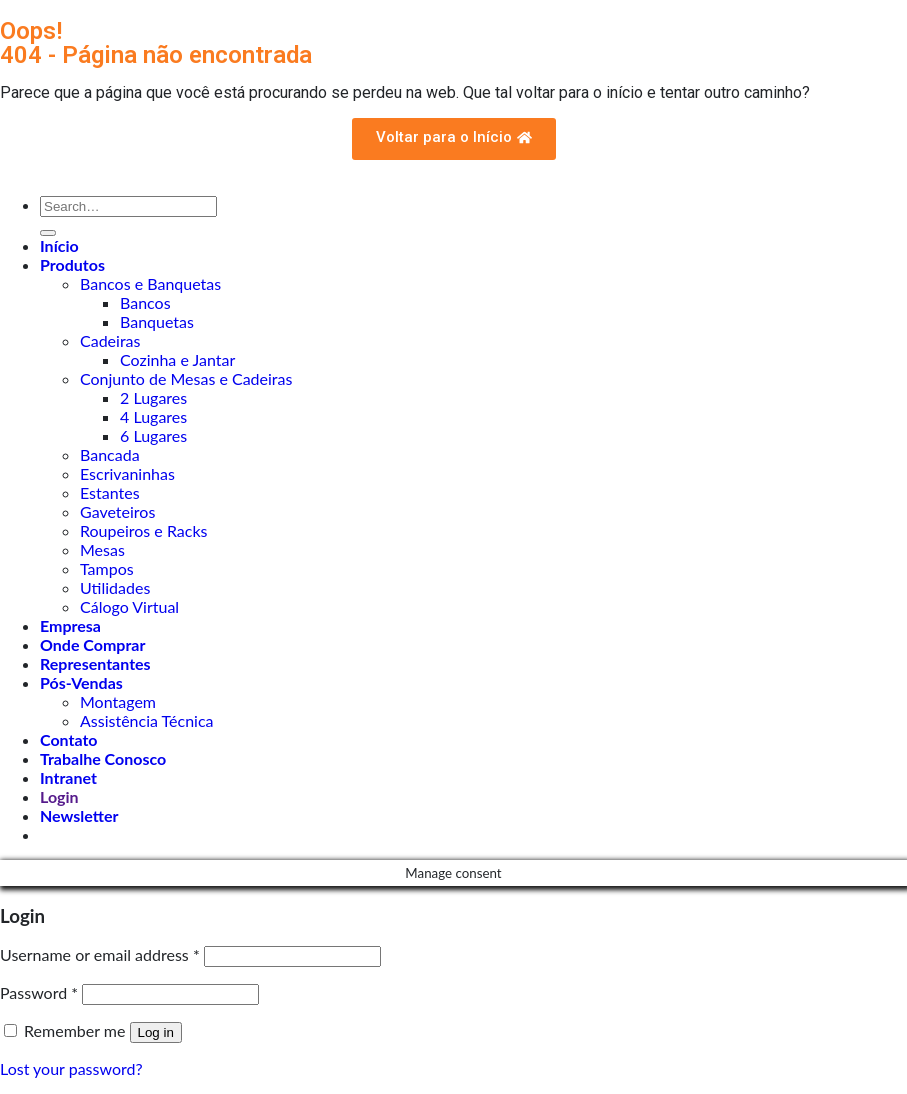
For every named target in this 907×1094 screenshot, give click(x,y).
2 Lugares (153, 397)
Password (39, 992)
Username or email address (100, 954)
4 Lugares (153, 416)
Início (59, 245)
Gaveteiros (117, 511)
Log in (156, 1032)
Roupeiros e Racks (143, 530)
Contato (69, 739)
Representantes (95, 663)
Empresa (70, 625)
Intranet (68, 777)
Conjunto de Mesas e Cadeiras (186, 378)
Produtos (72, 264)
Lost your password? (71, 1068)
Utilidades (115, 587)
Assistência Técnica (147, 720)
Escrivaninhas (127, 473)
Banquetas (157, 321)
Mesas (102, 549)
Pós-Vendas (81, 682)
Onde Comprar (92, 644)
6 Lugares (153, 435)
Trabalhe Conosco (103, 758)
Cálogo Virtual (129, 606)
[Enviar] (48, 233)
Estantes (110, 492)
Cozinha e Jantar (177, 359)
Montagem (118, 701)
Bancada (110, 454)
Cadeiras (110, 340)
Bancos (145, 302)
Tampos (107, 568)
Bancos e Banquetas (150, 283)
